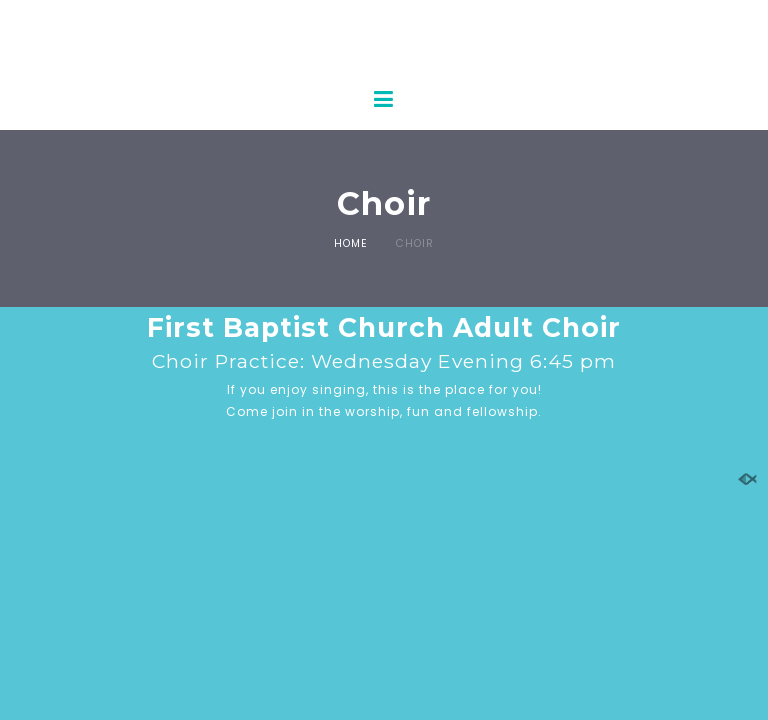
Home (351, 243)
